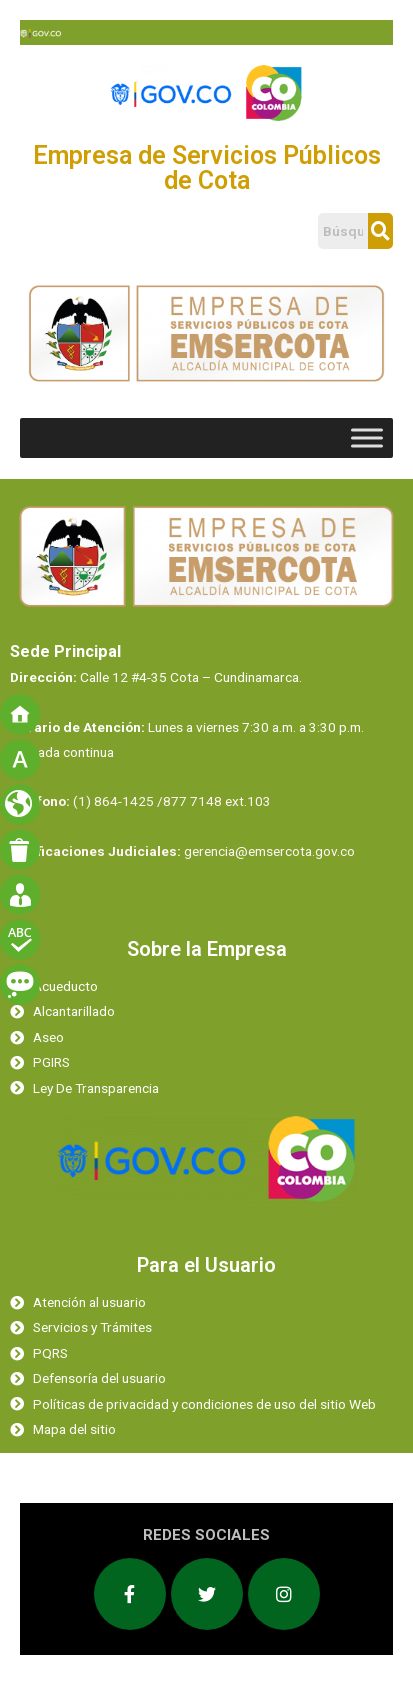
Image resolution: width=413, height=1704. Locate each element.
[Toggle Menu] (367, 437)
